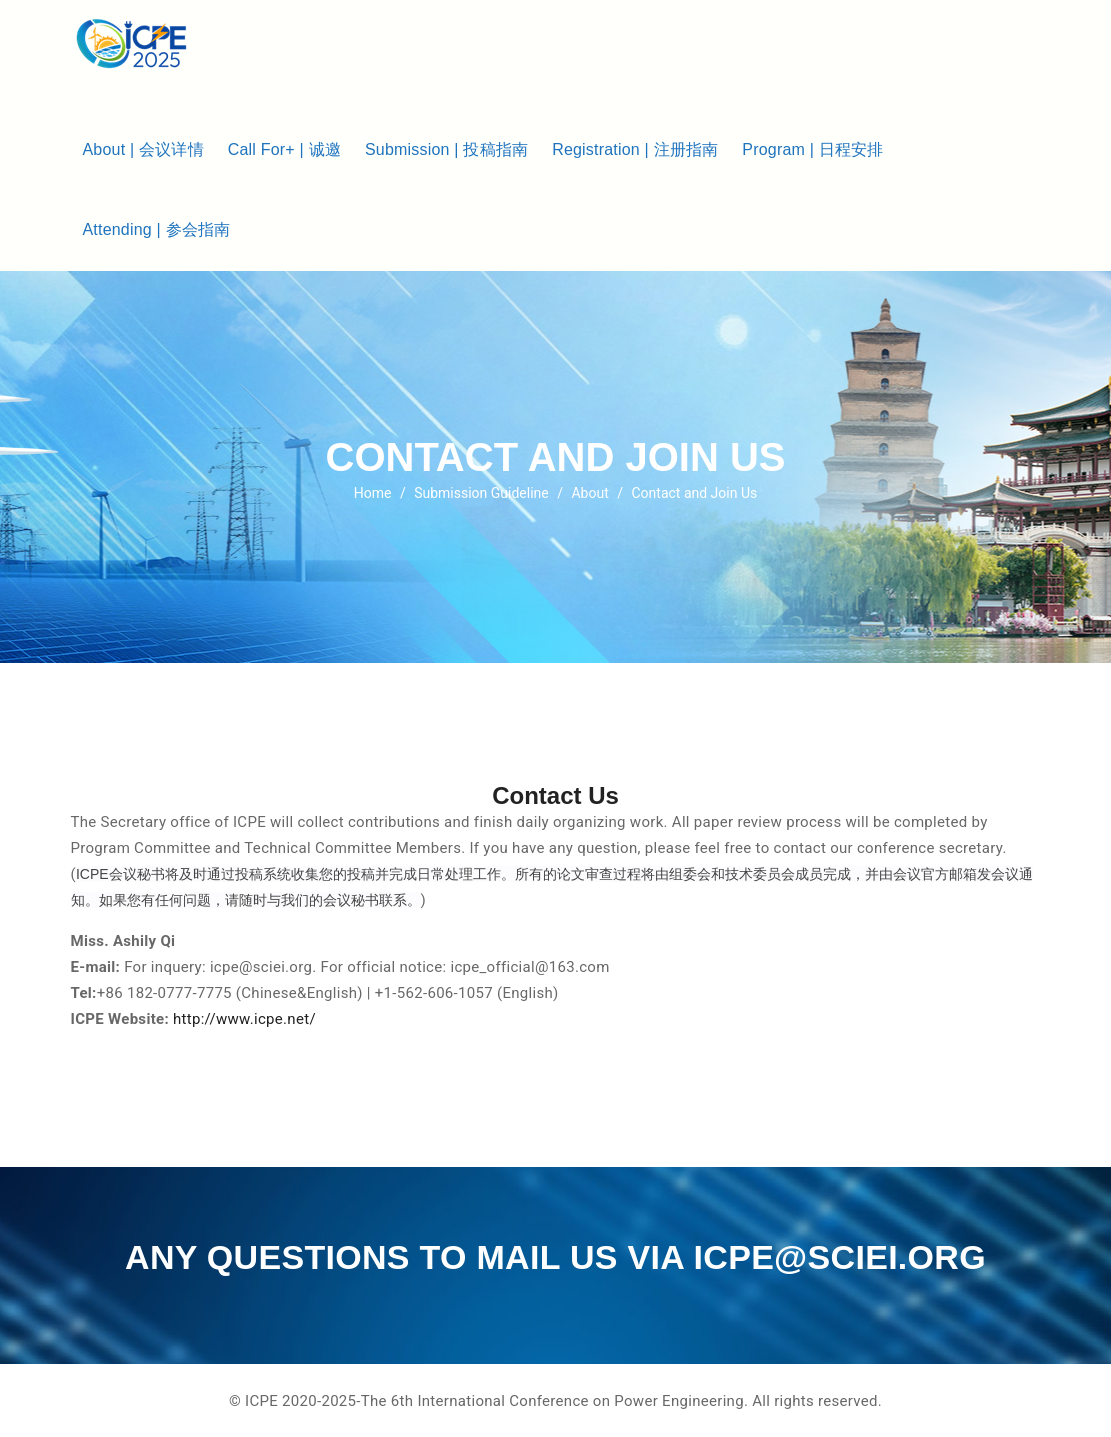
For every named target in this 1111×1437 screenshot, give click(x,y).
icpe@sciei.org (840, 1257)
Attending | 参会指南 (157, 229)
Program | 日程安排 (812, 149)
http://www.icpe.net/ (244, 1019)
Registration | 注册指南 (635, 149)
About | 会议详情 (143, 149)
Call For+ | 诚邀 (284, 149)
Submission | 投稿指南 (446, 149)
